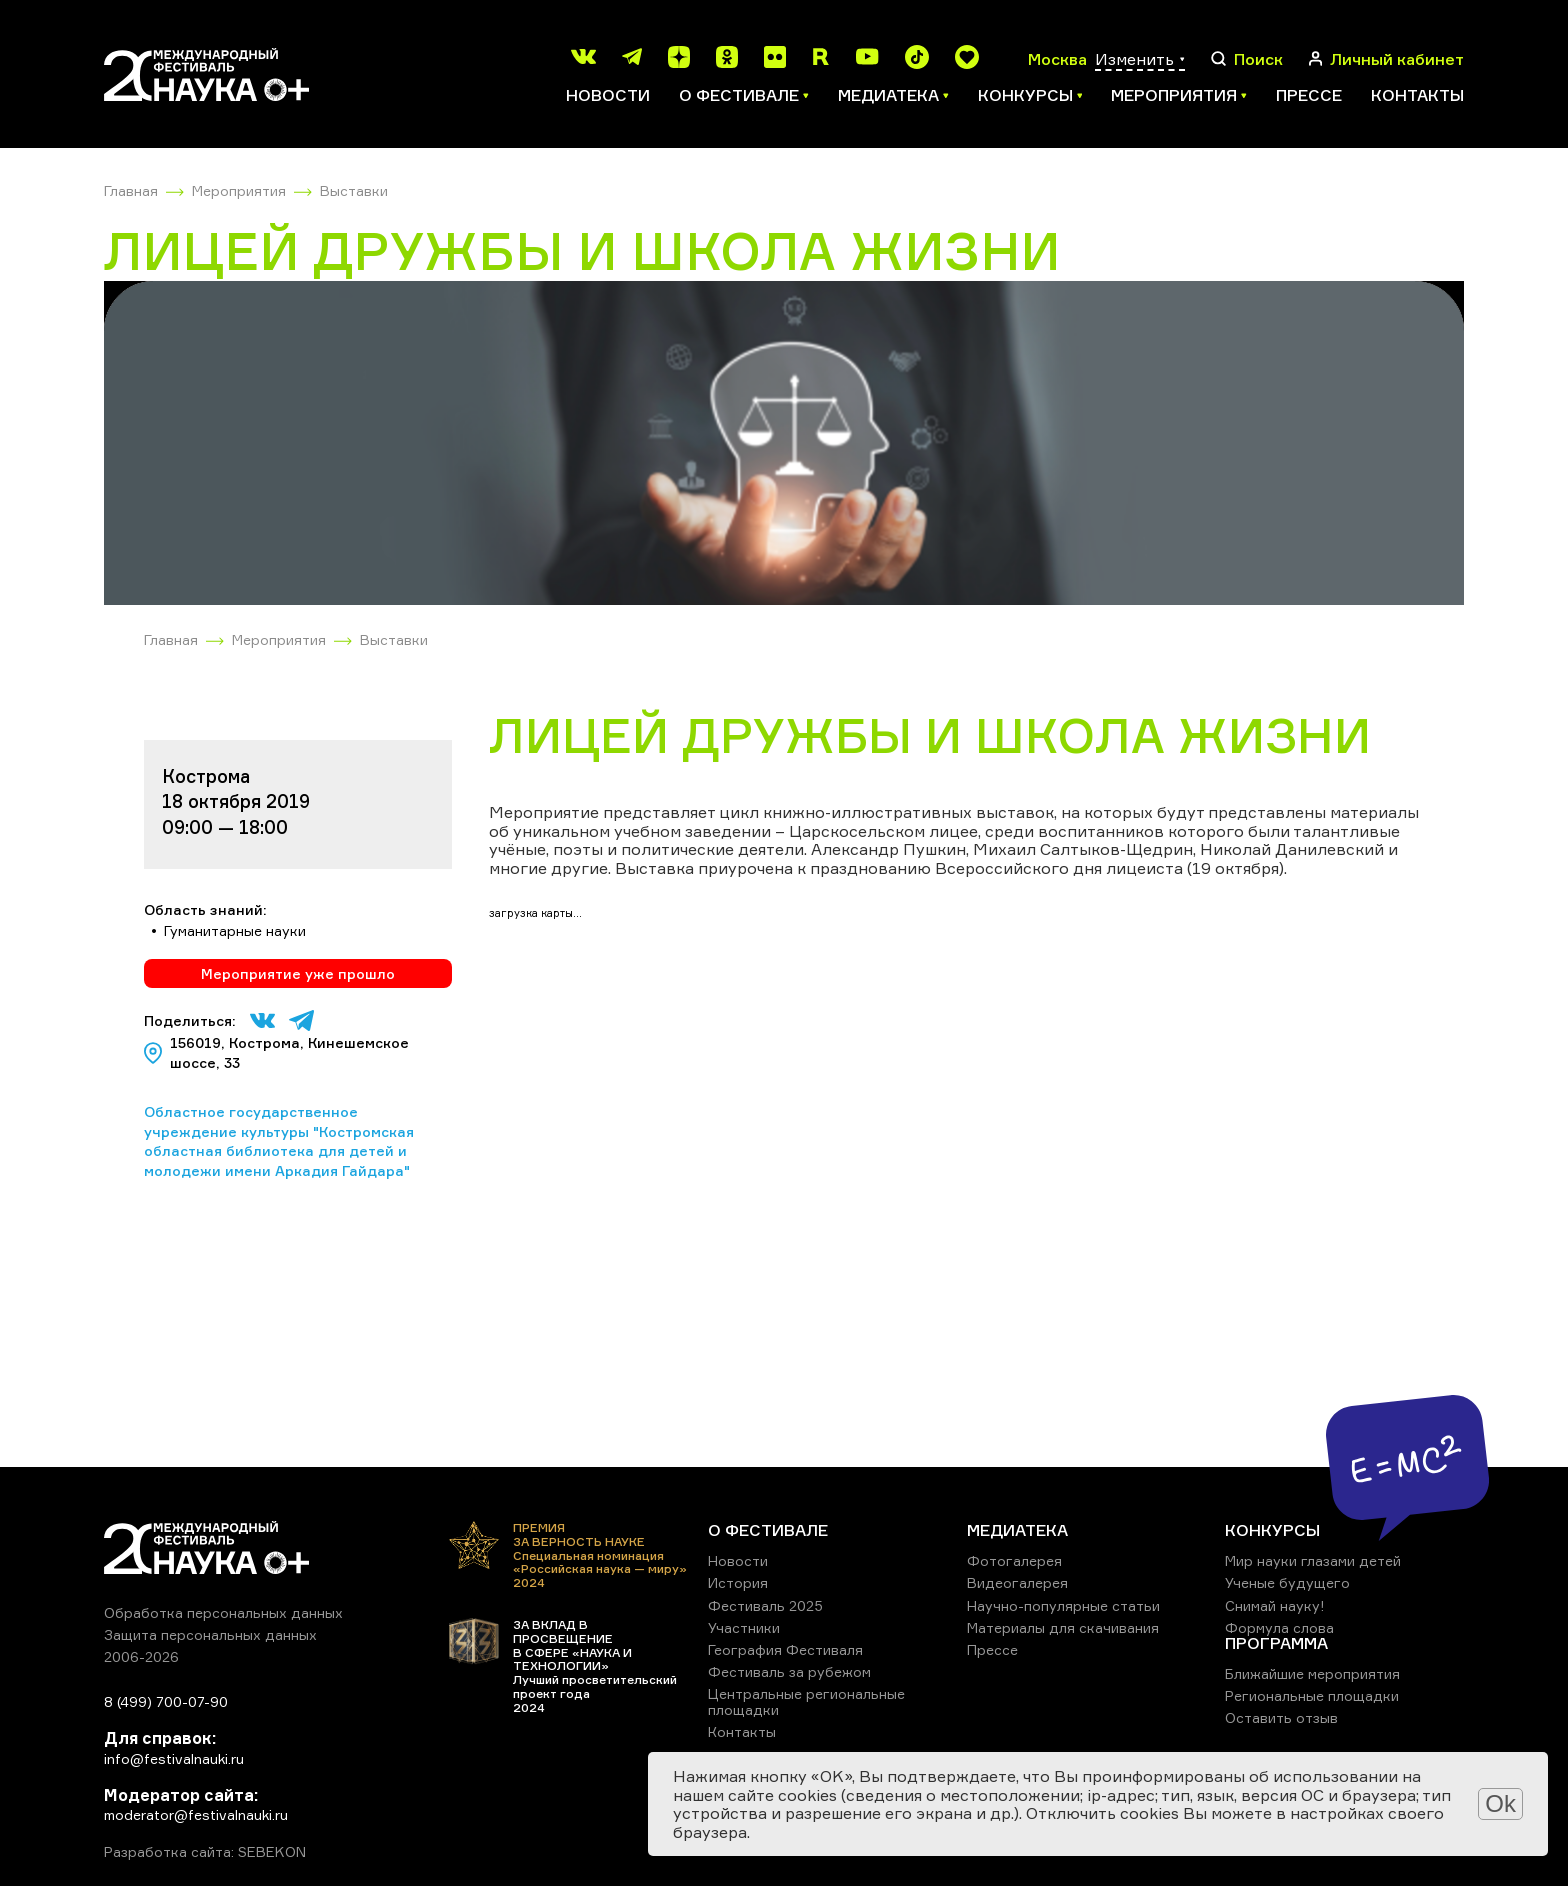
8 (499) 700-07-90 (166, 1701)
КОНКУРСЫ (1272, 1530)
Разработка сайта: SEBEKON (205, 1852)
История (738, 1582)
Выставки (354, 190)
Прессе (1309, 95)
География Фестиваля (785, 1649)
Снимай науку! (1275, 1605)
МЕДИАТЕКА (1017, 1530)
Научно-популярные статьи (1063, 1605)
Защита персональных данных (210, 1634)
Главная (131, 190)
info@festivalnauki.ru (174, 1758)
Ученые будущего (1287, 1582)
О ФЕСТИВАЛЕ (768, 1530)
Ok (1500, 1803)
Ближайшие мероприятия (1312, 1673)
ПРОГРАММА (1276, 1643)
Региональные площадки (1312, 1695)
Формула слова (1279, 1627)
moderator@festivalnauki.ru (196, 1814)
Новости (608, 95)
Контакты (1417, 95)
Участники (744, 1627)
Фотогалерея (1014, 1560)
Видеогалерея (1017, 1582)
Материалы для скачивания (1063, 1627)
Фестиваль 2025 (765, 1605)
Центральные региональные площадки (806, 1701)
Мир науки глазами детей (1313, 1560)
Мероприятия (239, 190)
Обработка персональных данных (223, 1612)
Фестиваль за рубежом (789, 1671)
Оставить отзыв (1281, 1717)
